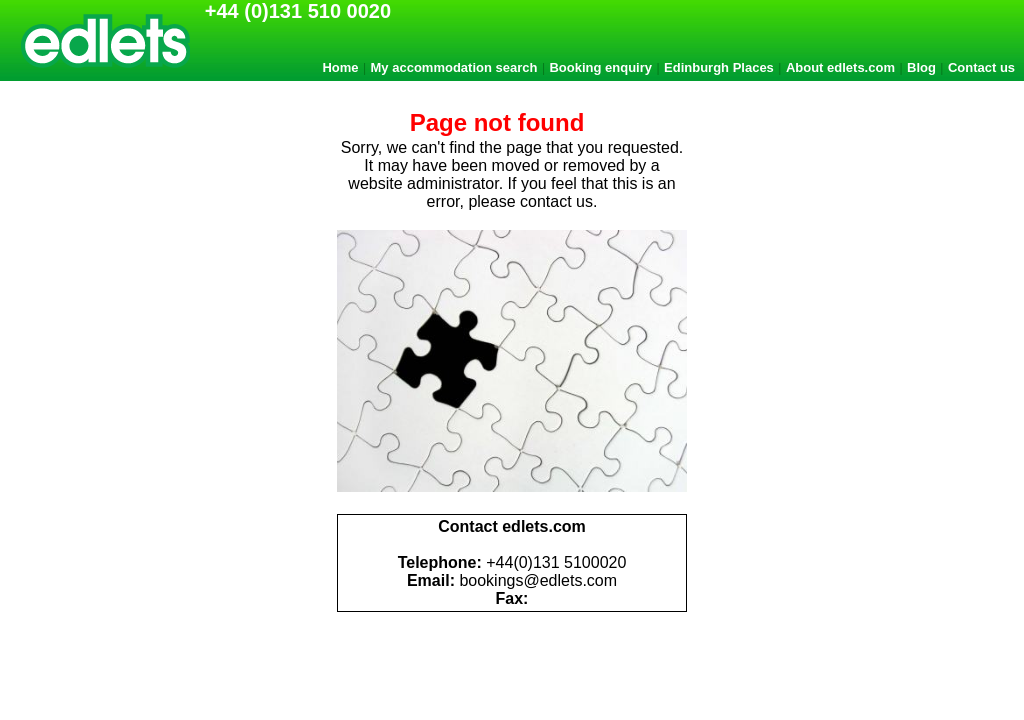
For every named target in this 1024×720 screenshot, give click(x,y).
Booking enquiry (600, 67)
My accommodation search (454, 67)
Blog (921, 67)
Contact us (981, 67)
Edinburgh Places (719, 67)
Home (340, 67)
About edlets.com (840, 67)
